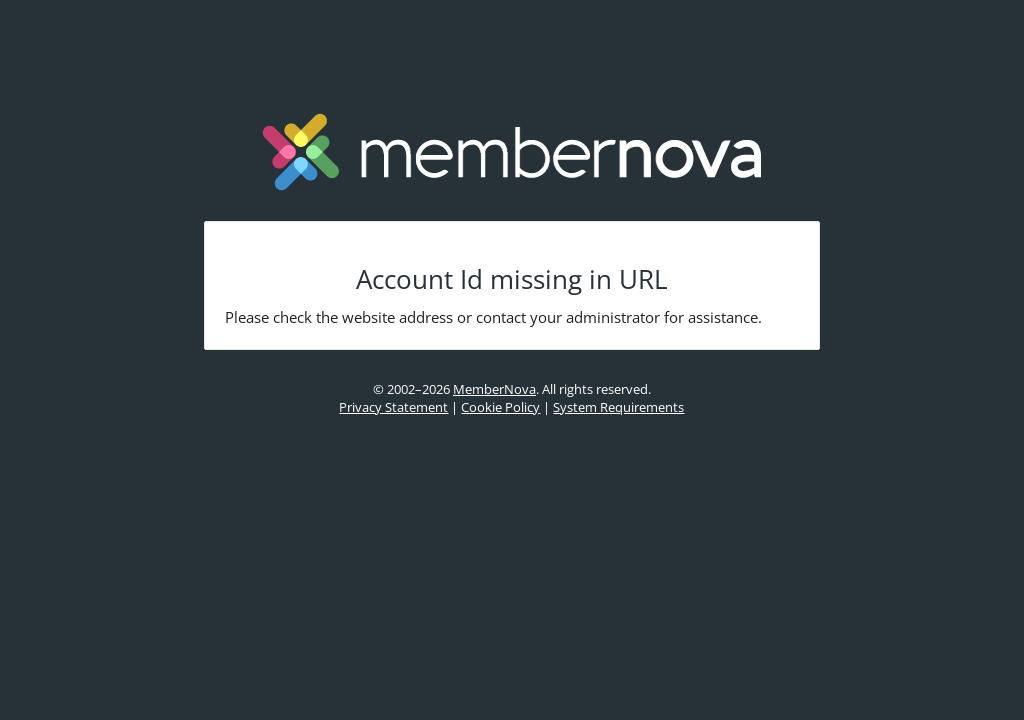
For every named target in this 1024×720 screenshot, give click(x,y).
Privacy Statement (393, 407)
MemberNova (494, 389)
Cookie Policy (500, 407)
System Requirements (618, 407)
